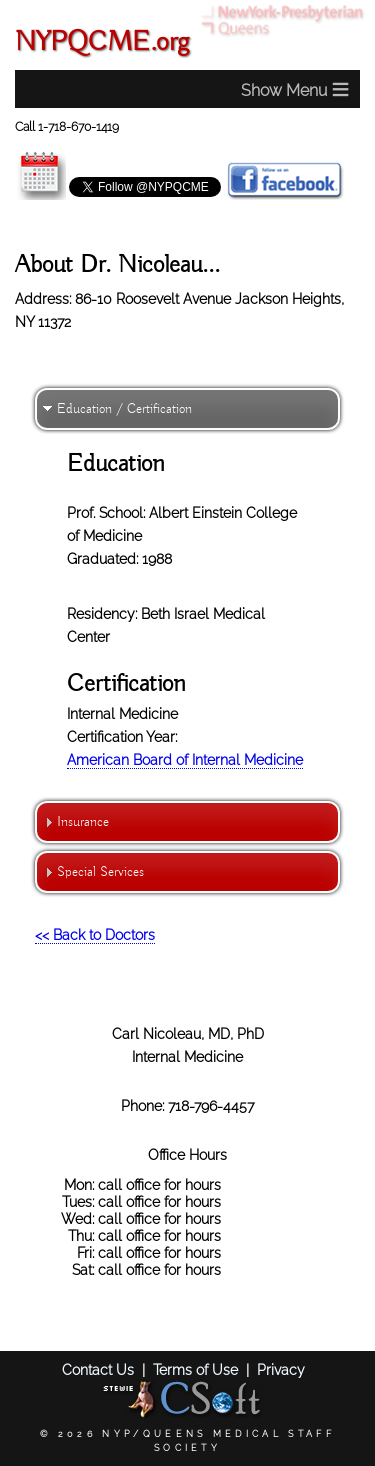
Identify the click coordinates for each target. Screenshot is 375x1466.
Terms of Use (195, 1369)
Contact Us (98, 1369)
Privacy (281, 1369)
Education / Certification (124, 409)
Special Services (100, 872)
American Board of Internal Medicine (185, 759)
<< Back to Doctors (95, 934)
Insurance (83, 822)
